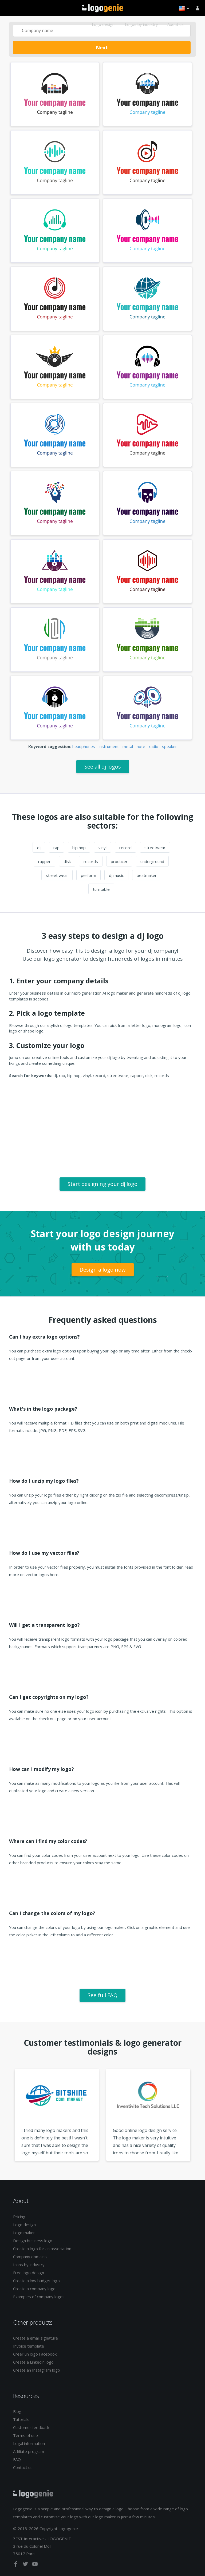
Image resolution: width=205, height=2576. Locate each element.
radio (153, 746)
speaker (169, 746)
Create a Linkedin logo (33, 2362)
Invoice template (28, 2346)
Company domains (30, 2256)
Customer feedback (31, 2427)
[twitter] (26, 2565)
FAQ (17, 2459)
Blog (17, 2411)
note (141, 746)
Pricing (19, 2216)
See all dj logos (102, 766)
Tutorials (21, 2419)
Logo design (103, 24)
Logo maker (24, 2232)
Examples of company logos (39, 2296)
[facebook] (16, 2565)
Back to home (102, 8)
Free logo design (28, 2272)
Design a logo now (103, 1269)
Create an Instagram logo (36, 2370)
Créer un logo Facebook (35, 2354)
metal (128, 746)
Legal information (29, 2443)
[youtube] (35, 2565)
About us (175, 24)
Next (102, 47)
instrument (109, 746)
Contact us (23, 2467)
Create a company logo (34, 2288)
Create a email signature (35, 2338)
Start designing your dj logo (102, 1184)
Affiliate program (28, 2451)
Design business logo (32, 2240)
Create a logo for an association (42, 2248)
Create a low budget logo (36, 2280)
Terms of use (25, 2435)
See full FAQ (102, 1995)
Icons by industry (29, 2264)
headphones (83, 746)
